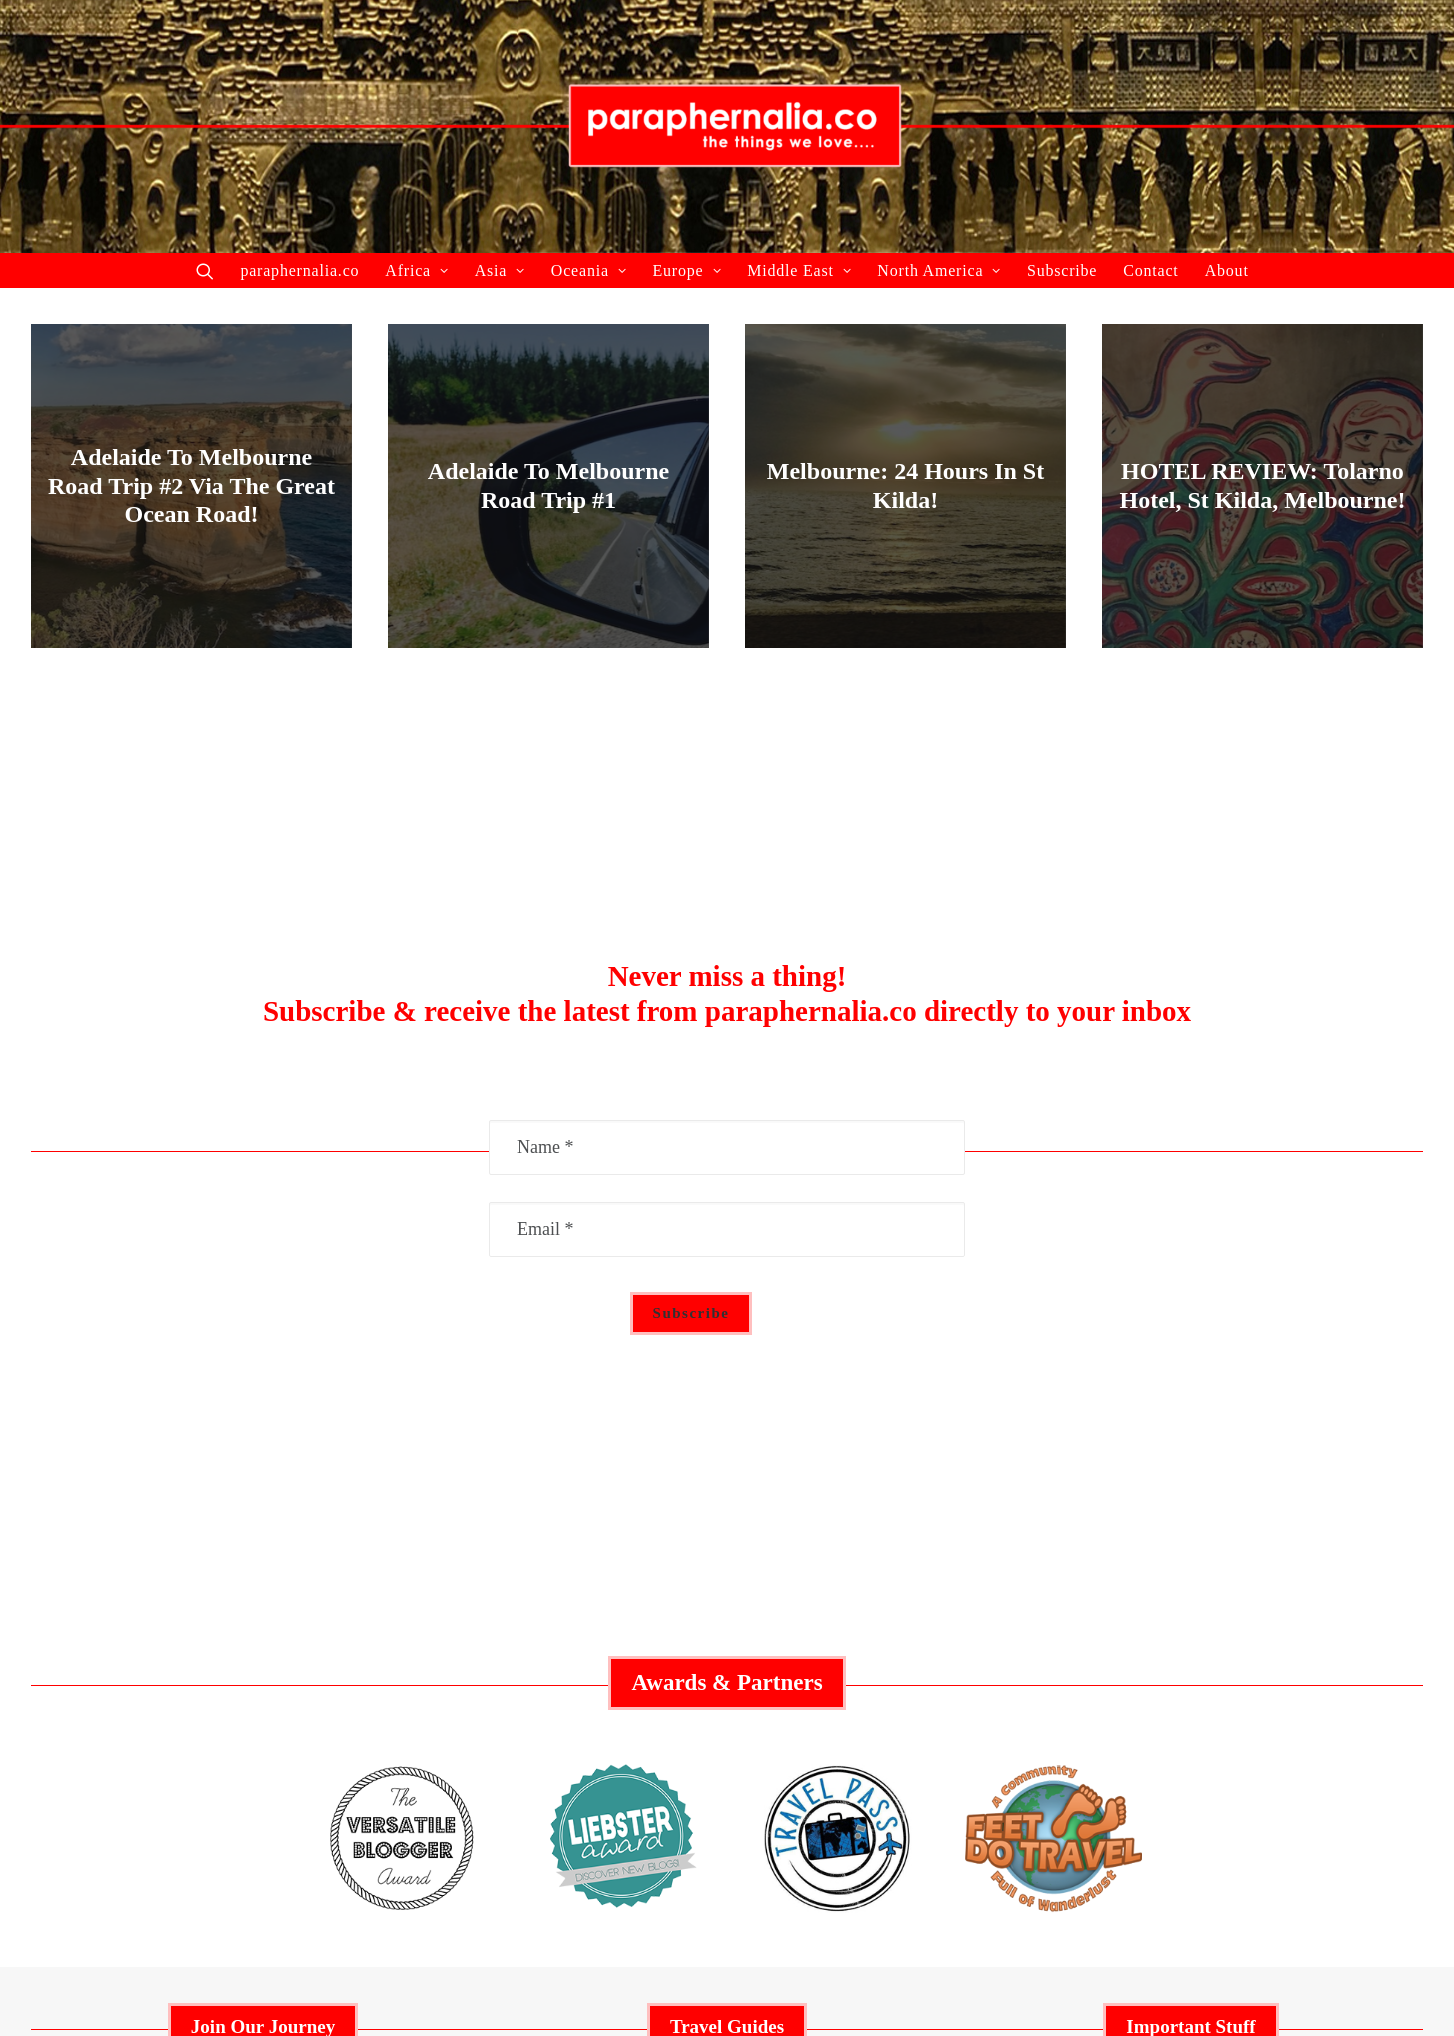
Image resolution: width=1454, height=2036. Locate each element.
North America (939, 270)
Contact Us (1191, 1728)
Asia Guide (726, 1728)
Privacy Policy (1191, 1697)
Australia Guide (727, 1665)
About (1227, 270)
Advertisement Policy (1191, 1634)
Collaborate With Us (263, 1634)
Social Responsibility (1191, 1665)
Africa (416, 270)
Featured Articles (262, 1665)
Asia (500, 270)
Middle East (799, 270)
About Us (263, 1728)
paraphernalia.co (299, 270)
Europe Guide (727, 1697)
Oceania (589, 270)
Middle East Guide (727, 1634)
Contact (1150, 270)
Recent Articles (263, 1697)
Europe (686, 270)
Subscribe (1062, 270)
